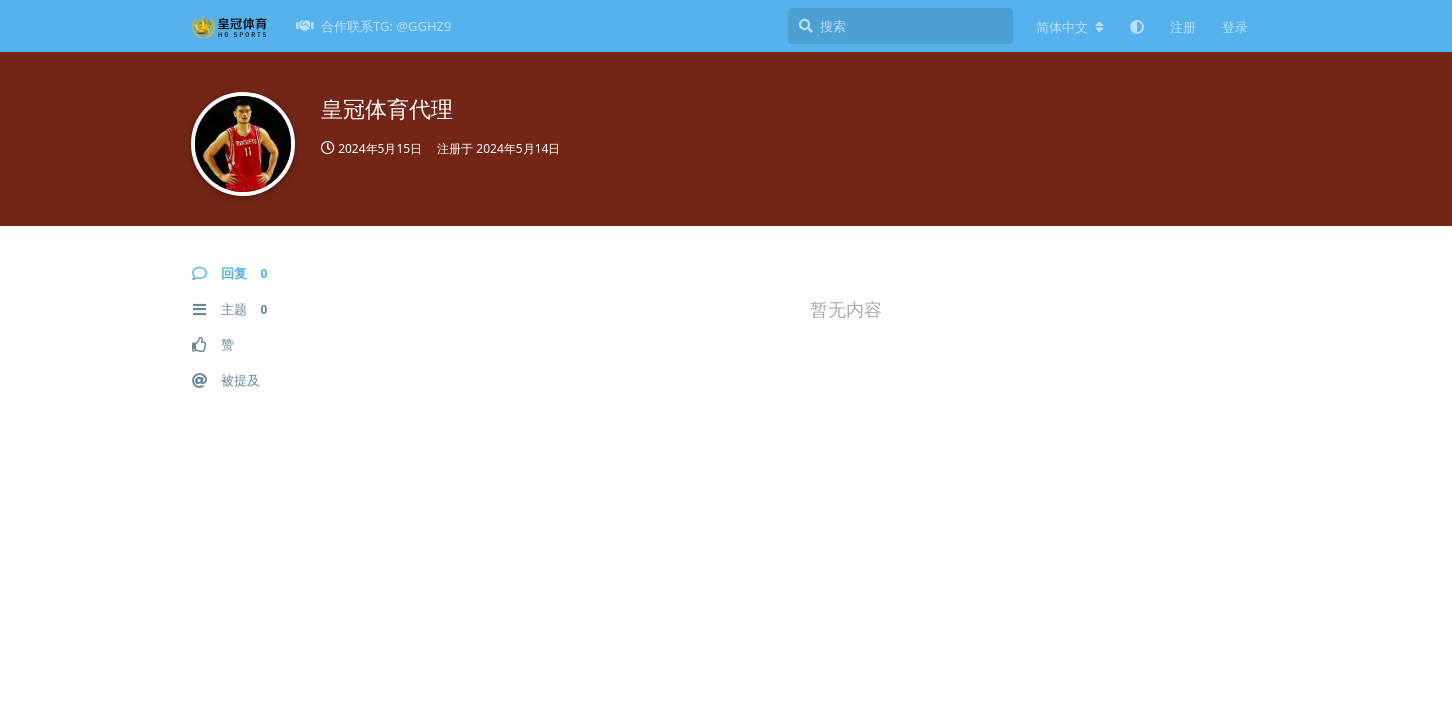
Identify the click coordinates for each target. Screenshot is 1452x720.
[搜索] (900, 26)
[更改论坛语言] (1070, 27)
